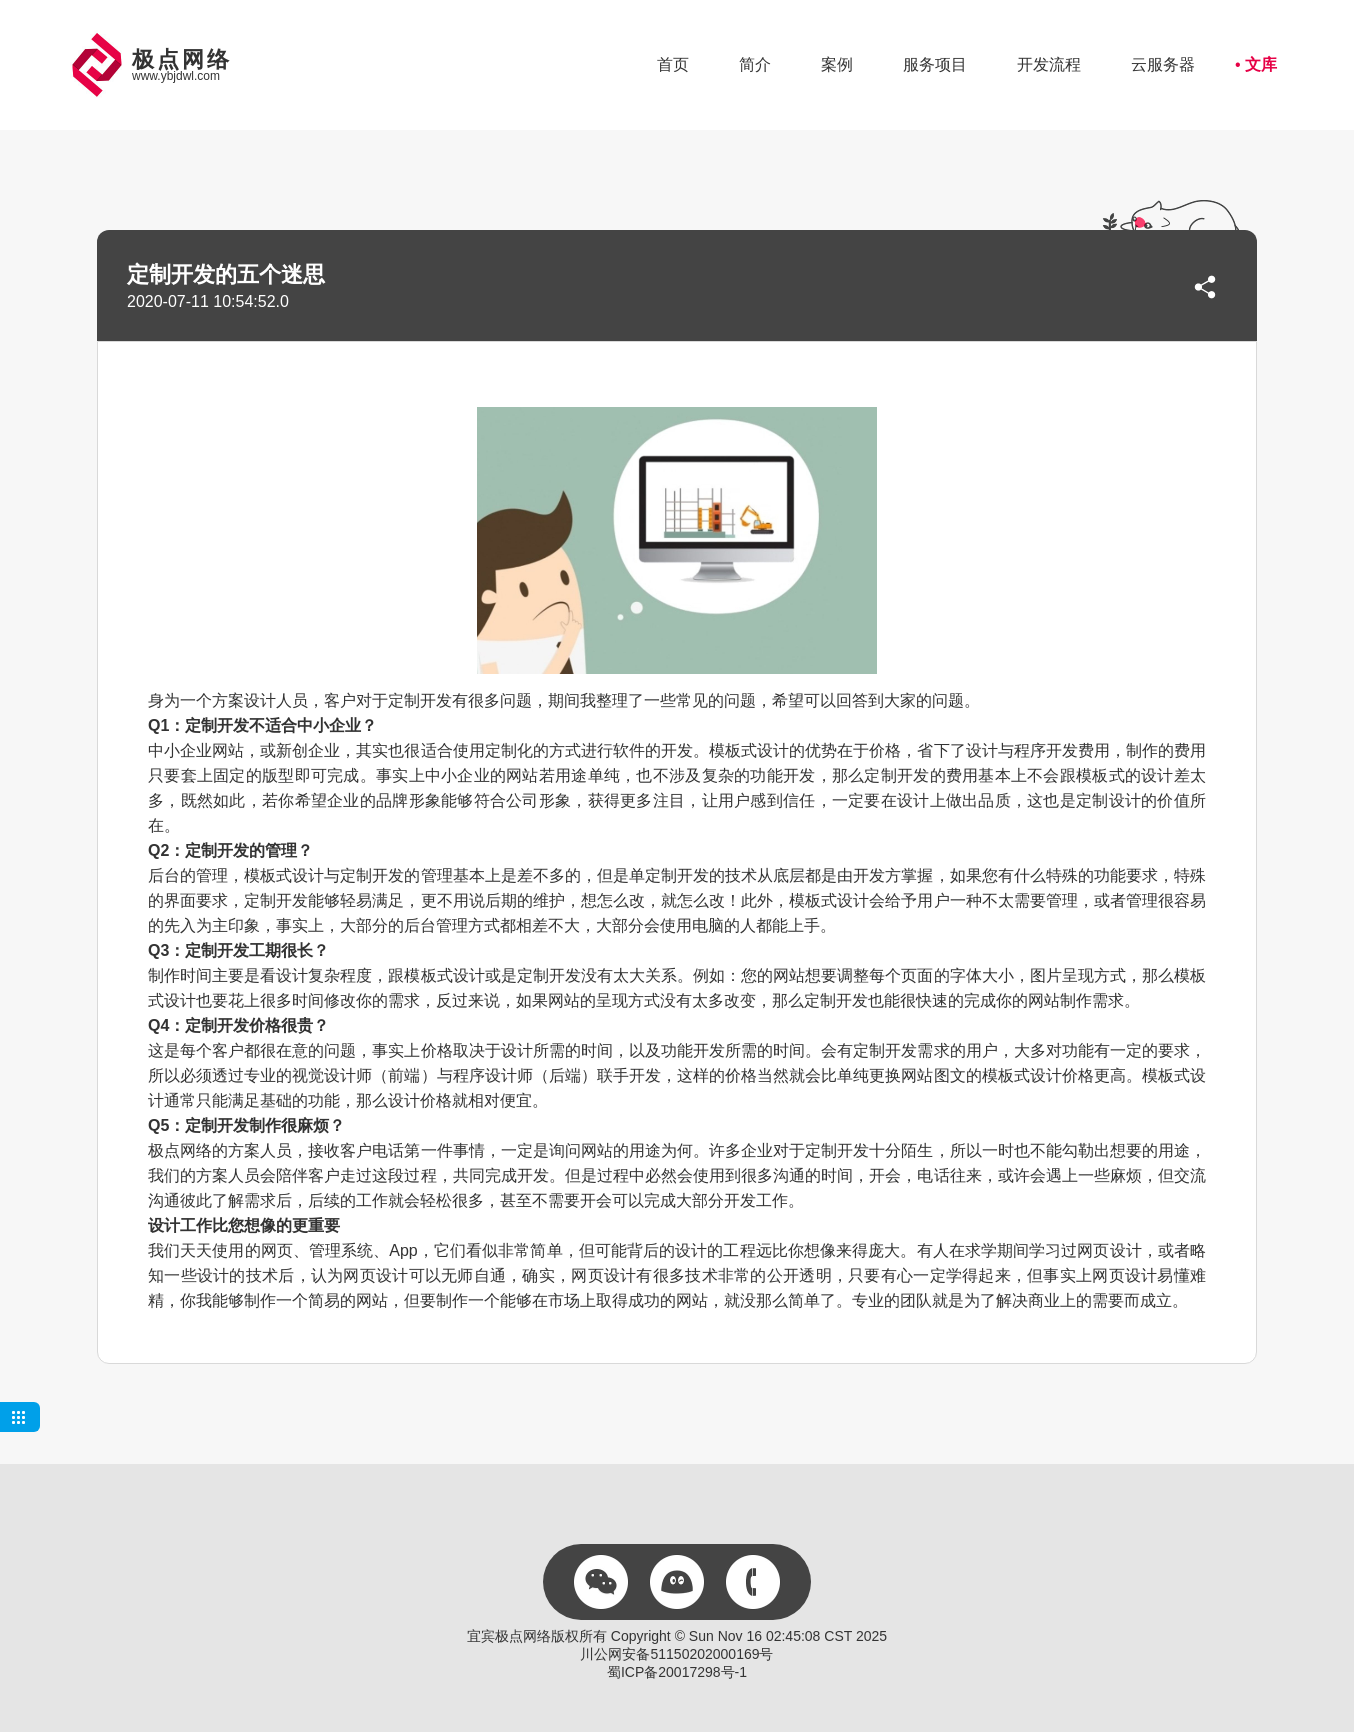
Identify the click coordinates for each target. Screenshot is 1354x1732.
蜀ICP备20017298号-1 (677, 1672)
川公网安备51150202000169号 (676, 1654)
